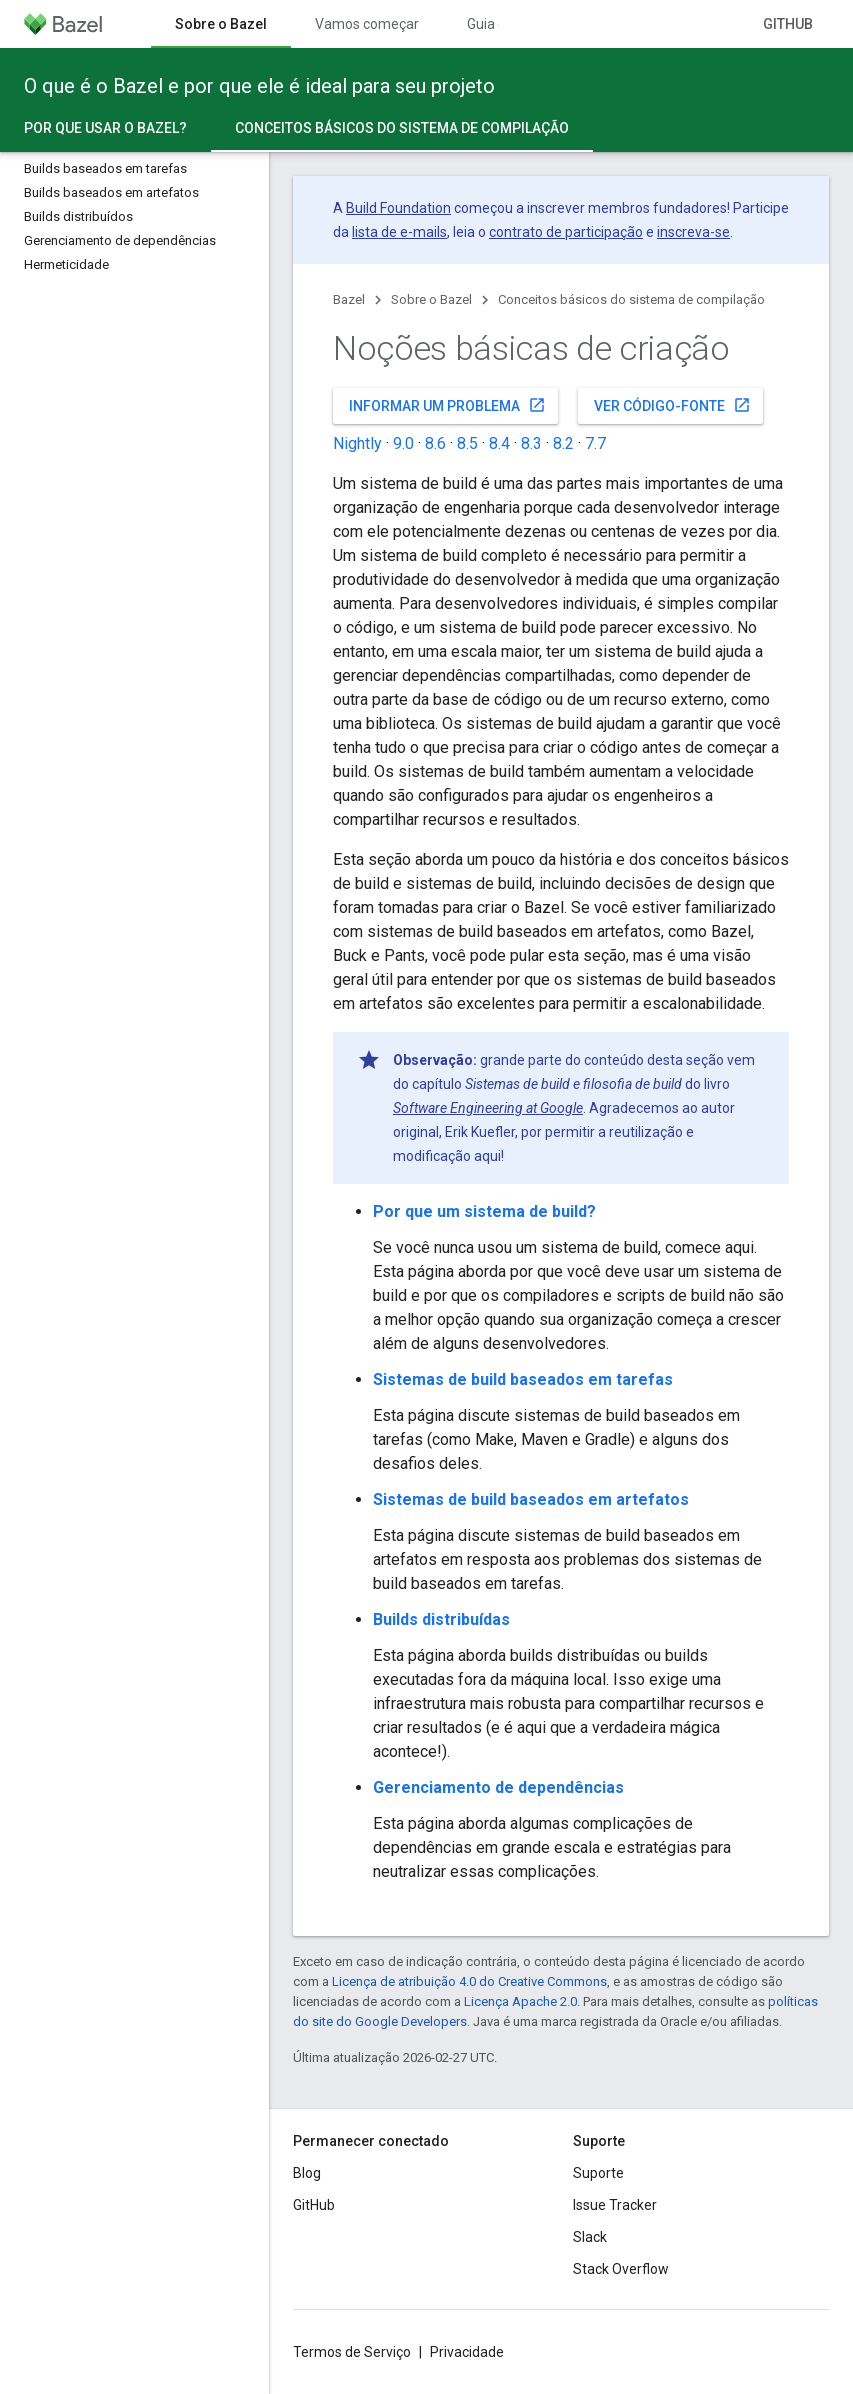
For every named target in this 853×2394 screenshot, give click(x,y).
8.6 (435, 443)
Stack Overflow (621, 2269)
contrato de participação (566, 232)
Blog (307, 2173)
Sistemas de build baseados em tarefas (523, 1379)
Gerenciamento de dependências (498, 1787)
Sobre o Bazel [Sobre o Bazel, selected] (221, 24)
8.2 (563, 443)
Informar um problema (447, 405)
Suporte (598, 2173)
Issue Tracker (615, 2205)
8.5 (467, 443)
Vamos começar (367, 24)
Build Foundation (398, 208)
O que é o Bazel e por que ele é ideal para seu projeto (259, 86)
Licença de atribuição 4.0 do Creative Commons (469, 1981)
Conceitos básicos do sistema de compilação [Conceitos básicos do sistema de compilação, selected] (402, 128)
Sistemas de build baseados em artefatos (531, 1499)
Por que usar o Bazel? (105, 128)
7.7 (595, 443)
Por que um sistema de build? (484, 1211)
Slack (590, 2237)
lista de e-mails (399, 232)
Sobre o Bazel (431, 299)
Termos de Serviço (352, 2352)
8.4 (499, 443)
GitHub (788, 24)
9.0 (403, 443)
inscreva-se (693, 232)
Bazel (349, 299)
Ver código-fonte (672, 405)
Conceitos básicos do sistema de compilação (631, 299)
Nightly (357, 443)
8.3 (531, 443)
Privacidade (467, 2352)
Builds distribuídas (441, 1619)
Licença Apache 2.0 (520, 2001)
